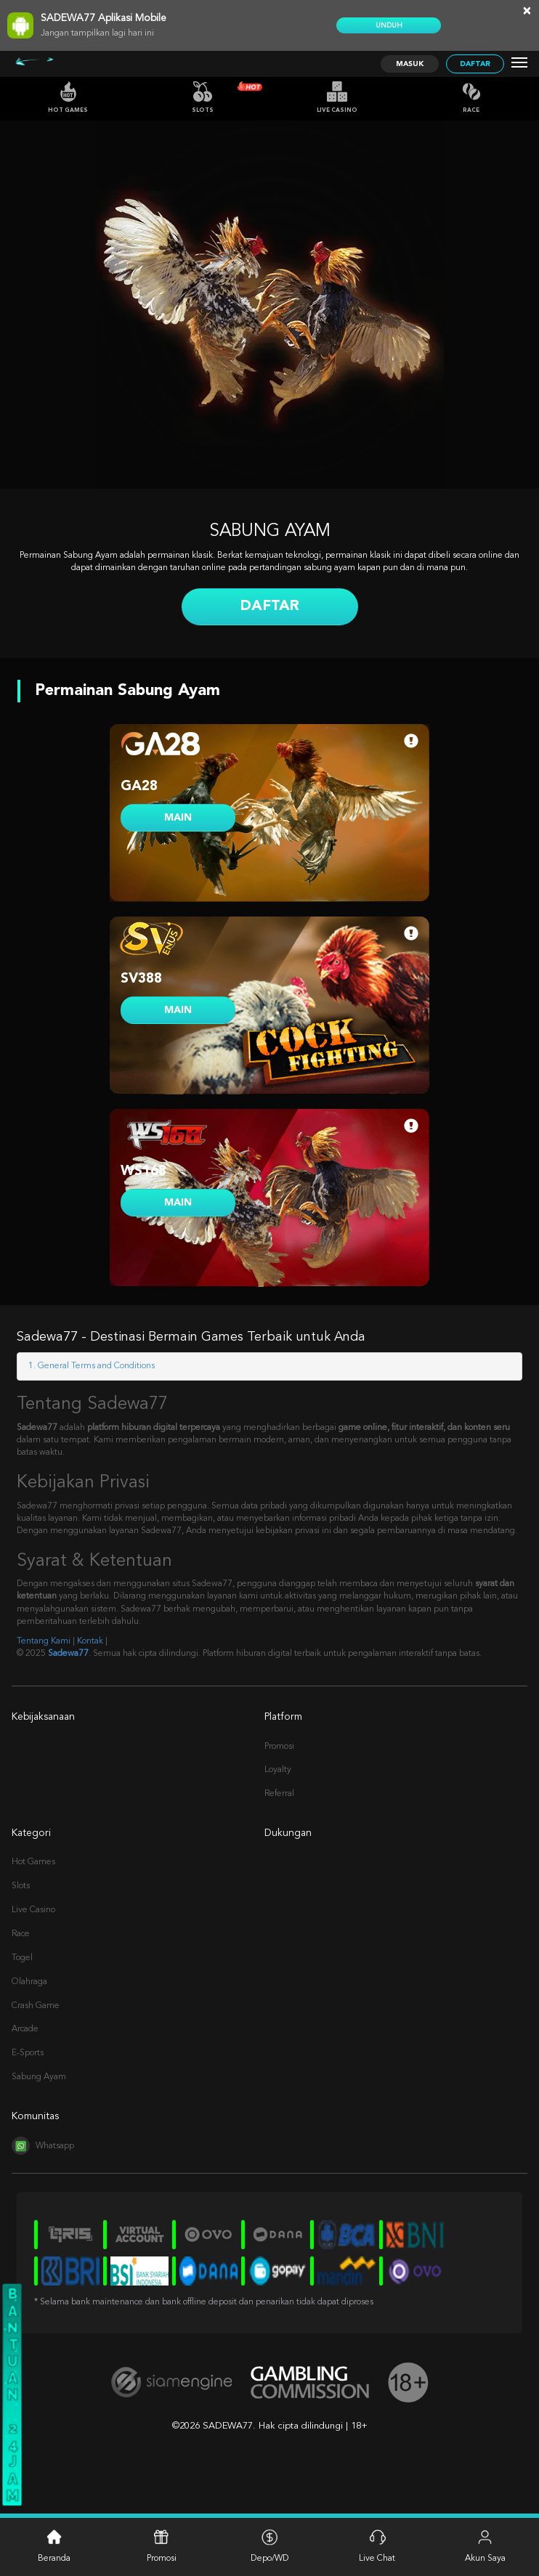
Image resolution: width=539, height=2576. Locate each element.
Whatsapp (43, 2146)
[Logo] (53, 64)
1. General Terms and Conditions (91, 1366)
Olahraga (29, 1982)
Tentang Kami (43, 1641)
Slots (203, 97)
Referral (279, 1793)
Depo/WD (269, 2546)
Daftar (475, 64)
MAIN (178, 818)
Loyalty (277, 1770)
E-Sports (28, 2053)
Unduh (389, 25)
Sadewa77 (68, 1653)
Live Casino (337, 97)
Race (471, 97)
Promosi (279, 1746)
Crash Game (36, 2006)
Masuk (409, 64)
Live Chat (377, 2546)
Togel (22, 1958)
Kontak (90, 1641)
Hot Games (68, 97)
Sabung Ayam (39, 2077)
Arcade (25, 2029)
